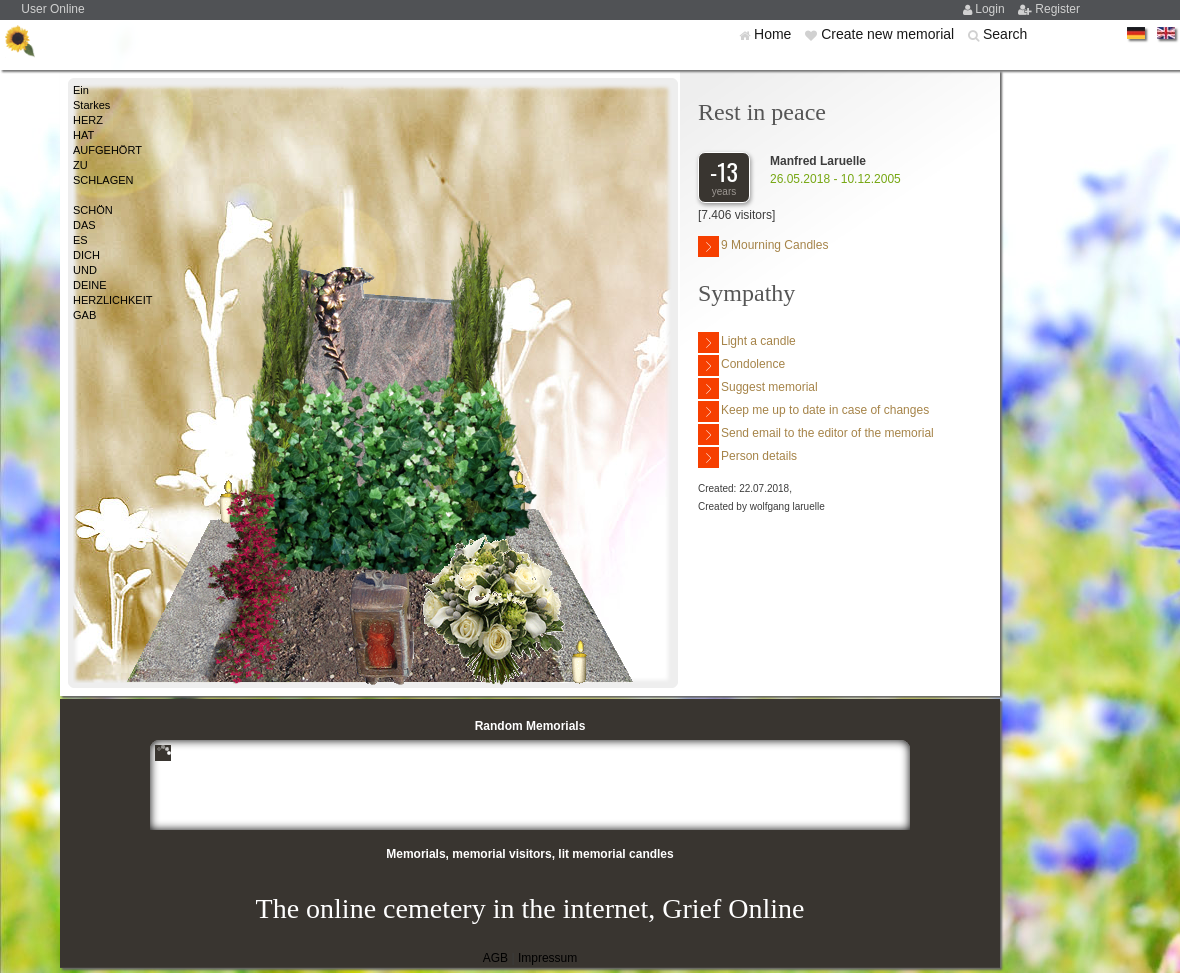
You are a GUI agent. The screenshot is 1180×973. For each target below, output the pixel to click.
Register (1057, 9)
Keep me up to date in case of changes (813, 411)
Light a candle (747, 342)
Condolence (741, 365)
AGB (495, 958)
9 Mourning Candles (763, 246)
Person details (747, 457)
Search (1005, 34)
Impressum (547, 958)
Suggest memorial (758, 388)
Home (774, 34)
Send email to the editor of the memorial (816, 434)
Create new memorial (889, 34)
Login (991, 9)
